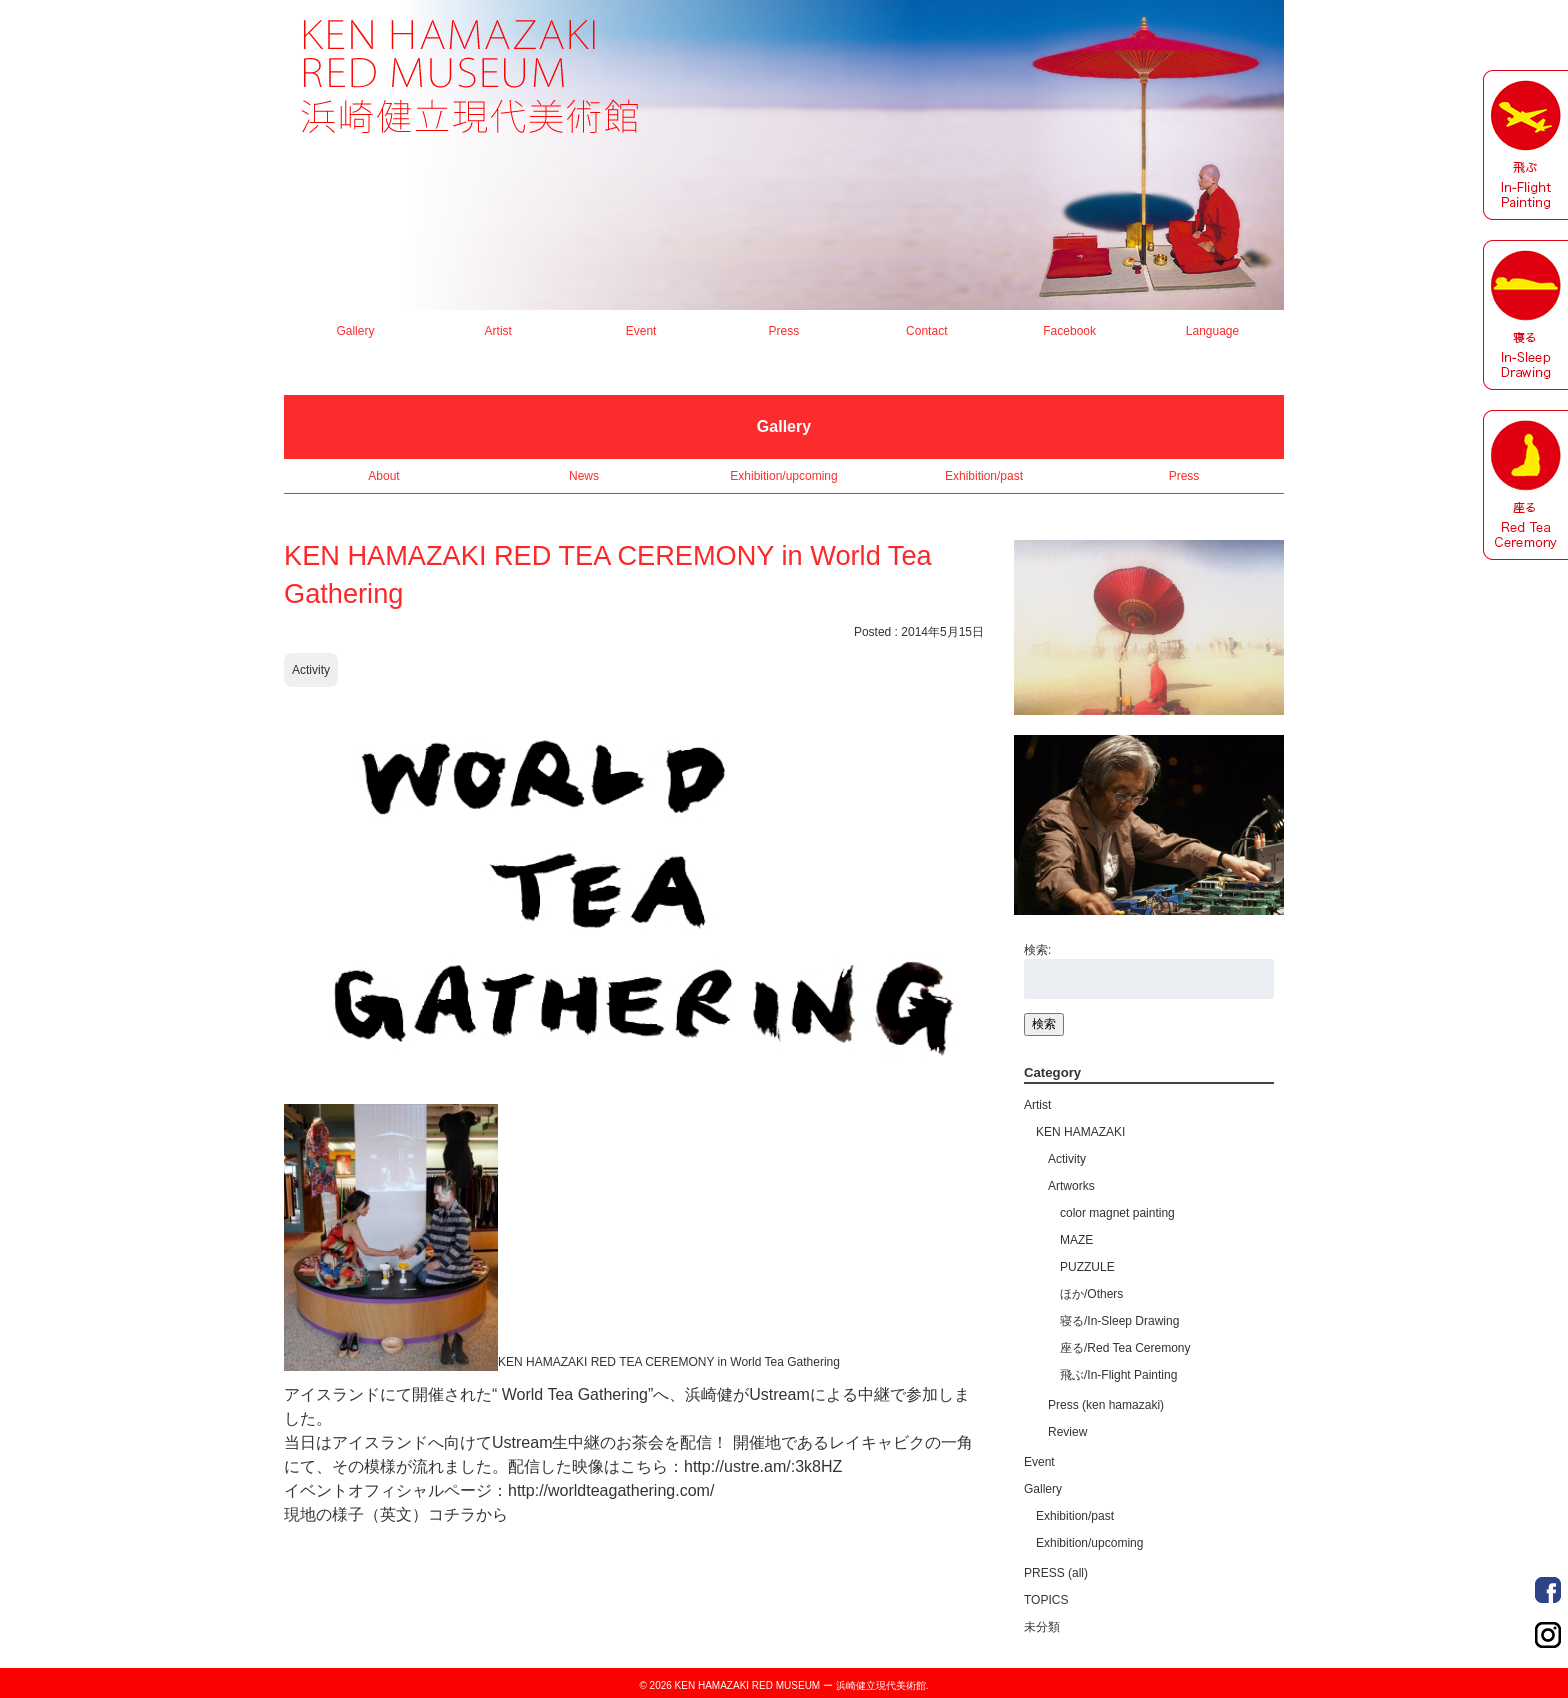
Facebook (1069, 331)
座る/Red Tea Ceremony (1125, 1348)
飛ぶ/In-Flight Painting (1118, 1375)
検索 (1044, 1024)
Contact (926, 331)
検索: (1037, 950)
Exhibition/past (984, 476)
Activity (311, 670)
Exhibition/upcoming (783, 476)
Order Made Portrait (1548, 1590)
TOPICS (1046, 1600)
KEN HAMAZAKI (1080, 1132)
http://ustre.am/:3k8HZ (763, 1466)
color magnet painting (1117, 1213)
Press (784, 331)
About (383, 476)
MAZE (1076, 1240)
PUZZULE (1087, 1267)
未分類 (1042, 1627)
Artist (498, 331)
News (584, 476)
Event (641, 331)
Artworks (1071, 1186)
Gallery (355, 331)
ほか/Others (1091, 1294)
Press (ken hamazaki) (1106, 1405)
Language (1212, 331)
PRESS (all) (1056, 1573)
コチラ (452, 1514)
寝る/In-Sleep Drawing (1119, 1321)
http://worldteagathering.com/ (611, 1490)
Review (1067, 1432)
